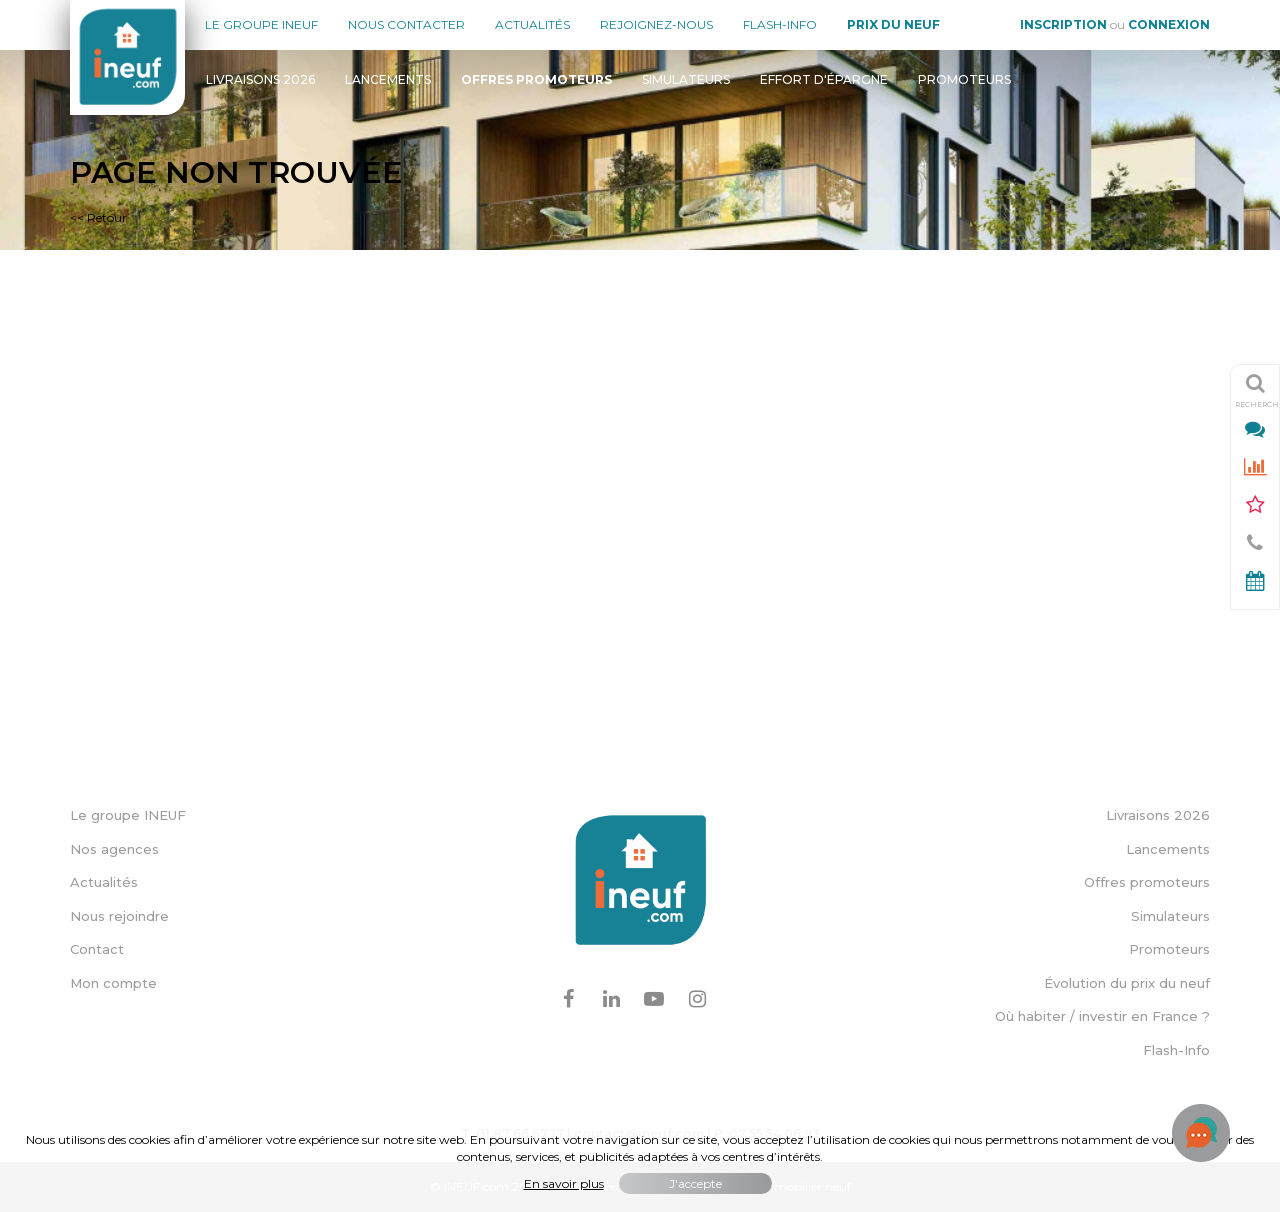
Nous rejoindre (119, 916)
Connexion (1169, 24)
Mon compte (113, 983)
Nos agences (114, 849)
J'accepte (695, 1183)
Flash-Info (780, 24)
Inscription (1063, 24)
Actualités (532, 24)
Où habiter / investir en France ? (1102, 1016)
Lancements (388, 79)
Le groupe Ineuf (261, 24)
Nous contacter (406, 24)
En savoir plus (564, 1183)
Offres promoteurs (1147, 882)
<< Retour (98, 217)
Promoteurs (964, 79)
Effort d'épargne (824, 79)
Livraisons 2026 (260, 79)
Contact (97, 949)
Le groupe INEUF (128, 815)
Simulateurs (686, 79)
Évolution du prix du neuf (1127, 983)
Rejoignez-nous (656, 24)
